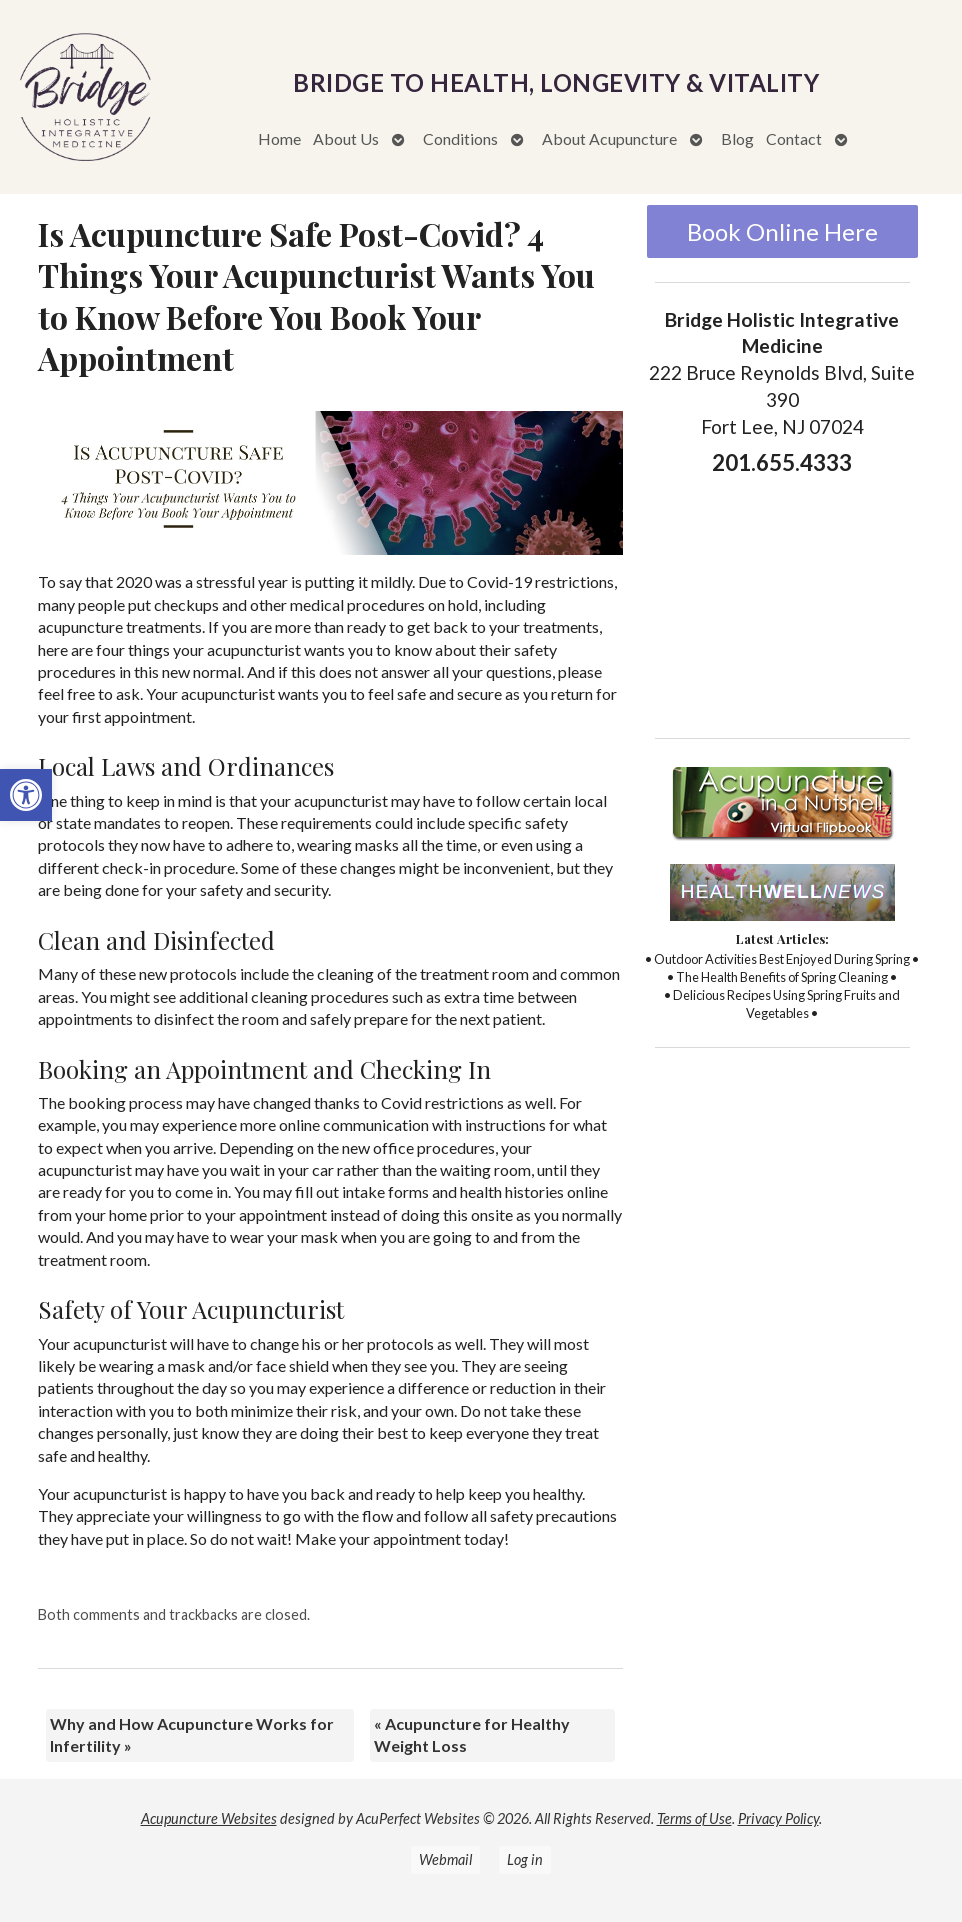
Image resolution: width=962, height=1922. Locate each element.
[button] (26, 795)
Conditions (460, 138)
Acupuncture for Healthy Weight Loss (472, 1734)
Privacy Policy (778, 1818)
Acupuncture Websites (209, 1818)
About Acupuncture (609, 138)
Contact (794, 138)
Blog (737, 138)
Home (279, 138)
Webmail (445, 1859)
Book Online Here (782, 231)
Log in (525, 1859)
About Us (346, 138)
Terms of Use (694, 1818)
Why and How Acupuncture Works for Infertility (192, 1734)
